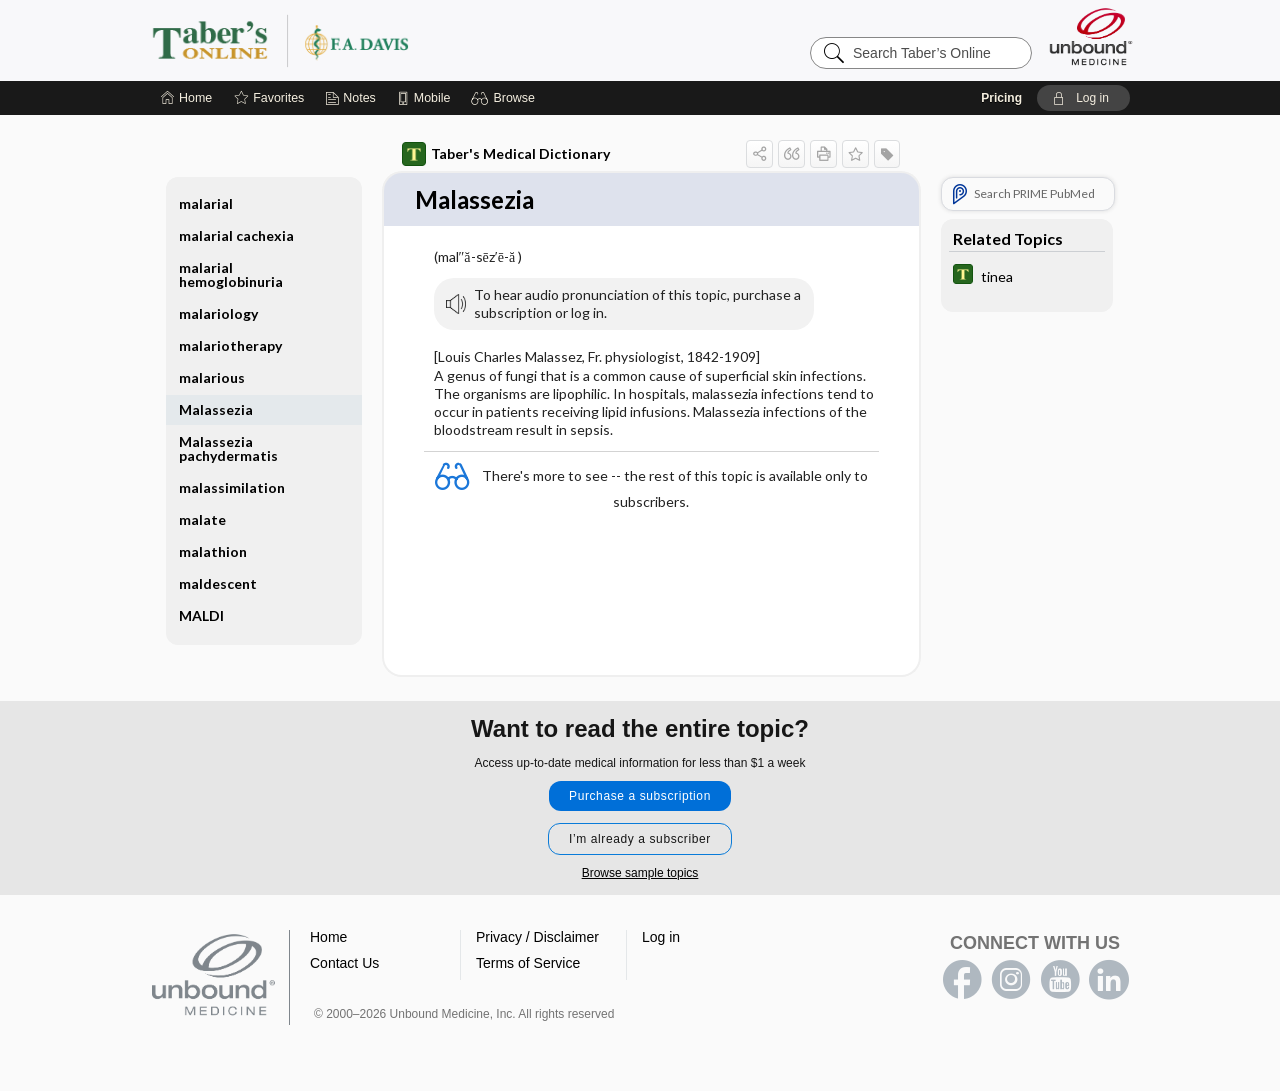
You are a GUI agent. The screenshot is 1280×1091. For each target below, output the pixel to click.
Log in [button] (661, 938)
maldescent (218, 583)
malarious (212, 377)
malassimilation (232, 487)
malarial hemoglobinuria (231, 274)
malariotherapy (230, 345)
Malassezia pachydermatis (228, 448)
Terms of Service (528, 964)
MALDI (201, 615)
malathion (213, 551)
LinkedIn (1109, 981)
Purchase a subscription (640, 797)
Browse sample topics (640, 874)
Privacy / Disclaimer (537, 938)
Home (328, 938)
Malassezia (216, 409)
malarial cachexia (236, 235)
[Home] (186, 98)
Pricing (1001, 98)
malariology (218, 313)
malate (202, 519)
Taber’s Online (400, 40)
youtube (1060, 981)
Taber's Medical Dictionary (506, 154)
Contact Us (344, 964)
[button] (505, 98)
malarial (206, 203)
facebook (962, 981)
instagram (1011, 981)
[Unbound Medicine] (1091, 36)
